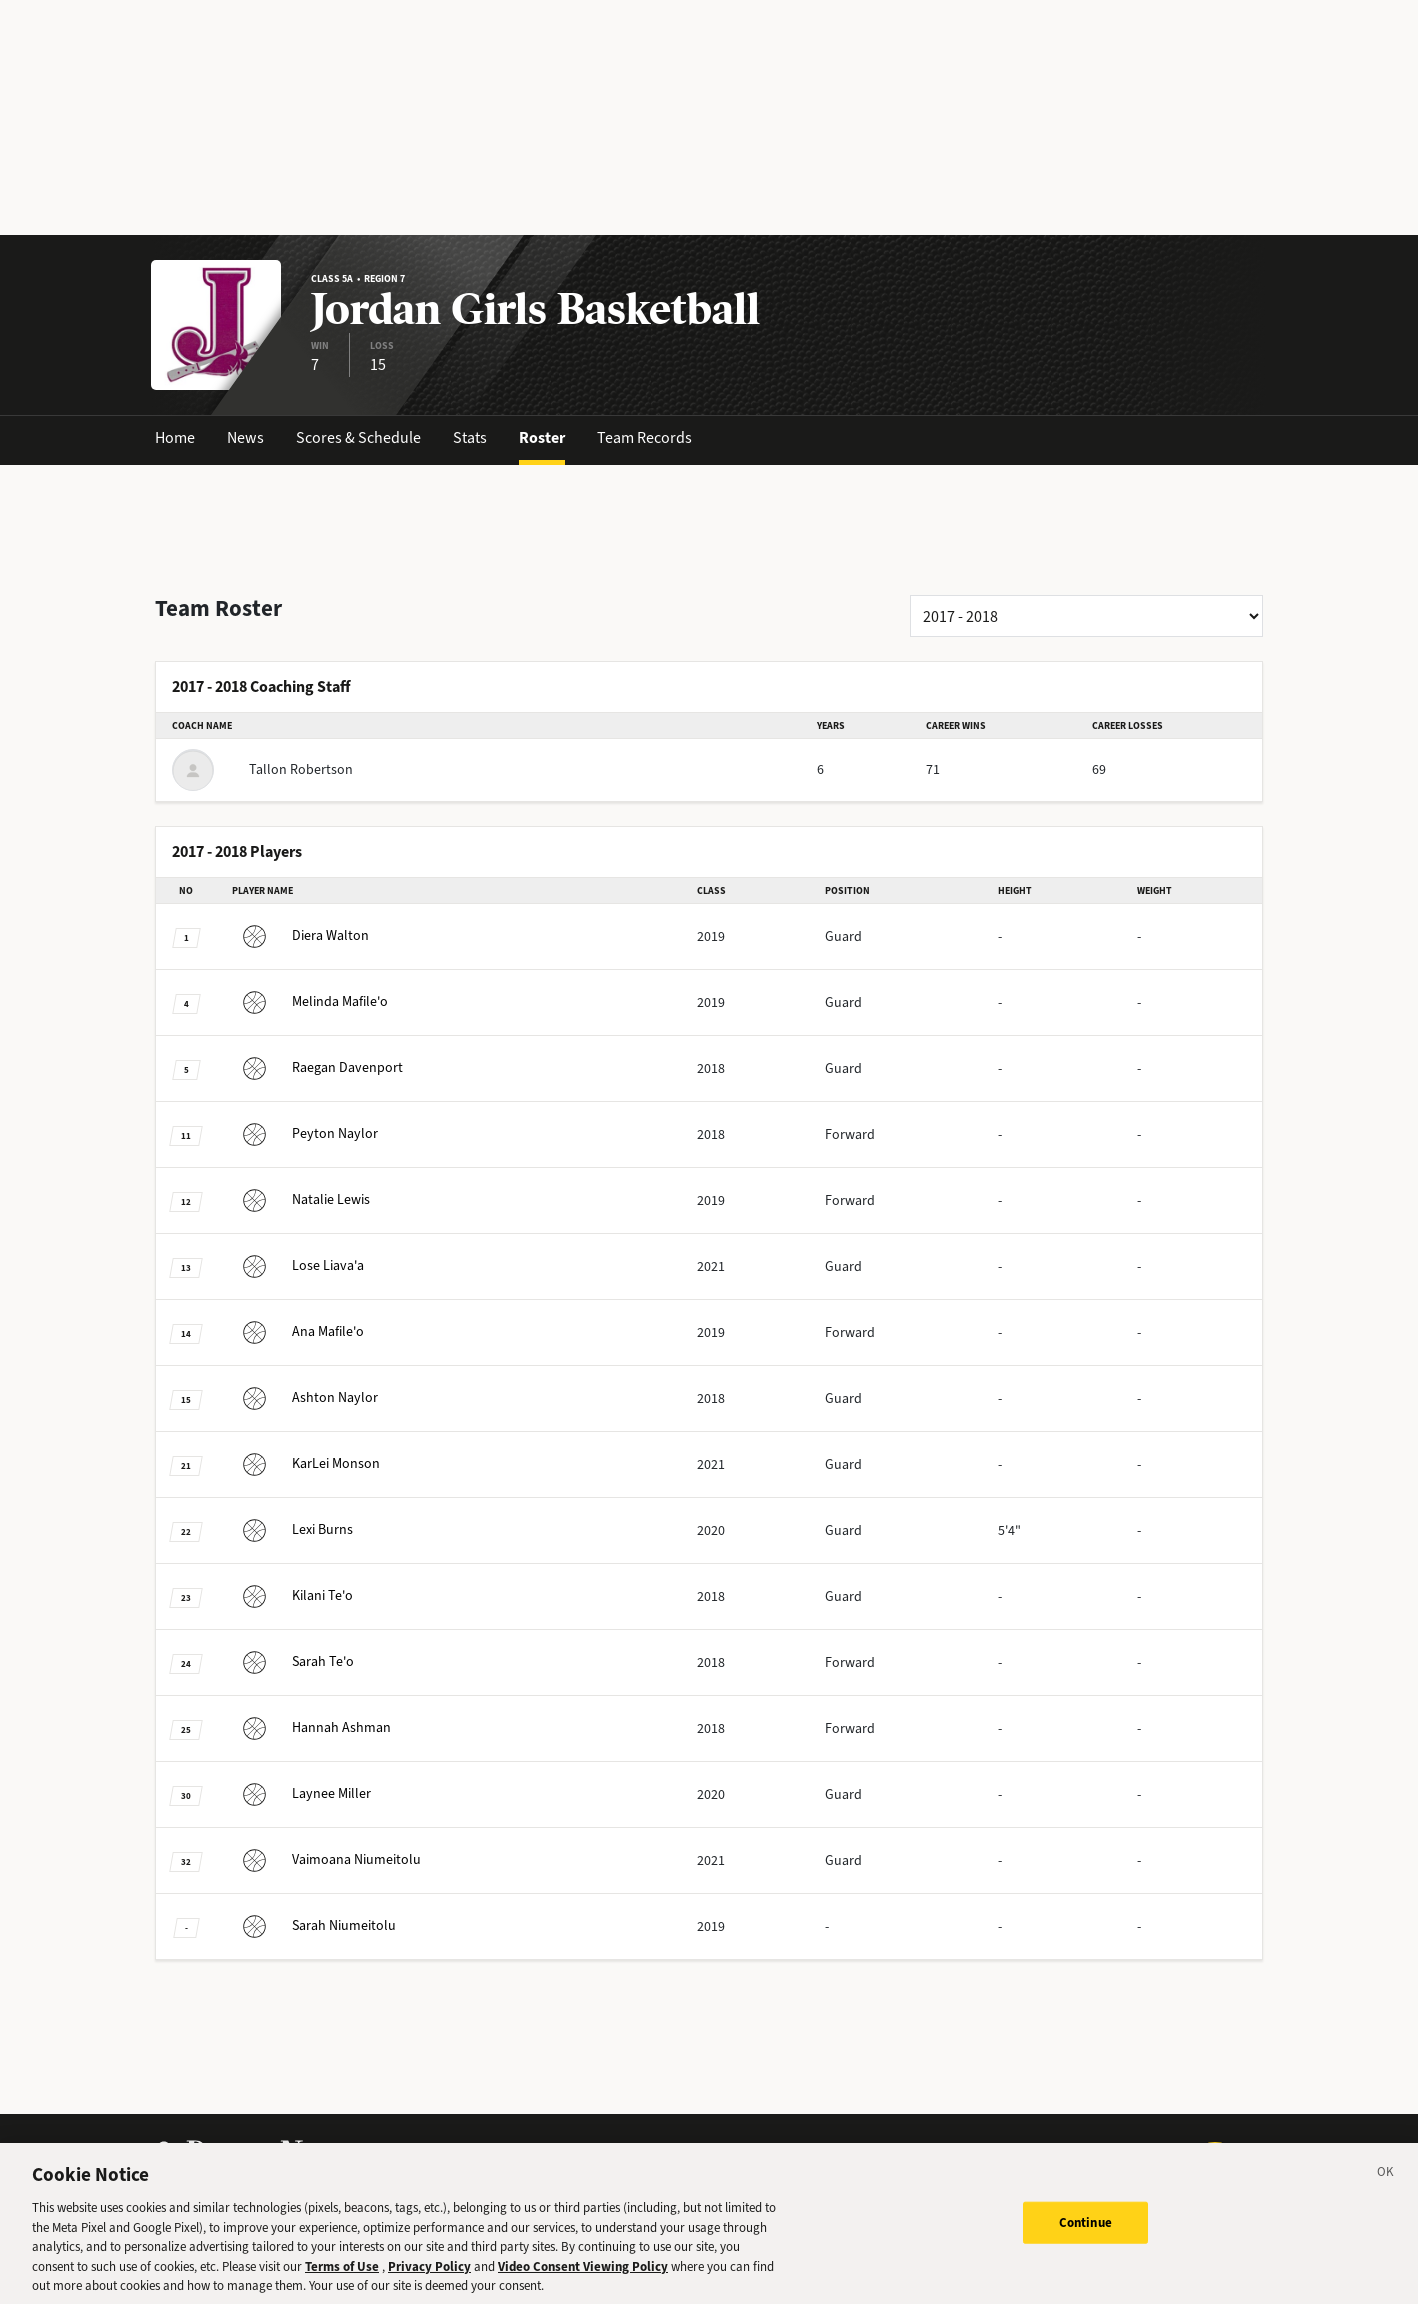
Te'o (292, 1595)
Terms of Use (342, 2281)
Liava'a (298, 1265)
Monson (306, 1463)
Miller (301, 1793)
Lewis (301, 1199)
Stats (470, 437)
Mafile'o (310, 1001)
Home (175, 437)
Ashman (311, 1727)
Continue (1085, 2237)
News (245, 437)
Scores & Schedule (358, 437)
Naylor (305, 1133)
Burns (292, 1529)
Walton (300, 935)
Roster (542, 437)
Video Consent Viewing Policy (583, 2281)
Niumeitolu (326, 1859)
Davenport (317, 1067)
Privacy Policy (429, 2281)
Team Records (644, 437)
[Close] (1386, 2190)
